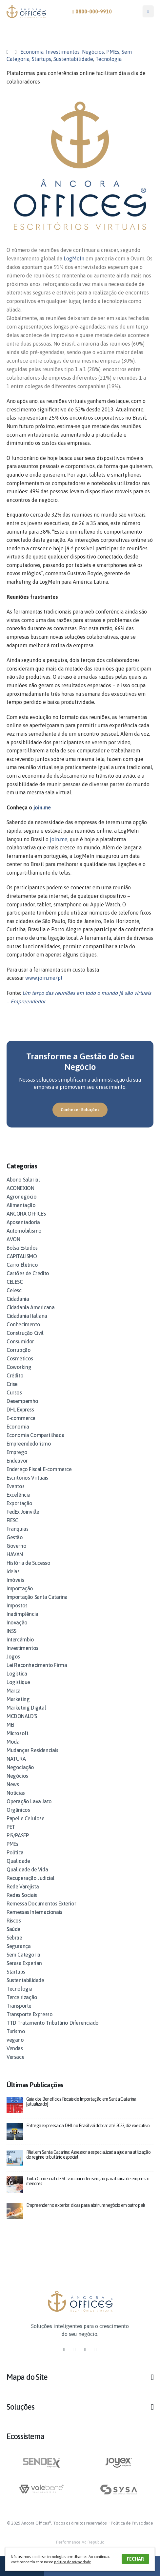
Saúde (13, 1929)
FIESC (12, 1520)
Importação (20, 1588)
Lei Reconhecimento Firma (37, 1665)
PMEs (112, 52)
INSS (11, 1631)
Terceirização (22, 1997)
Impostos (17, 1605)
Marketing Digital (26, 1708)
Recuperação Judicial (30, 1878)
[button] (80, 1110)
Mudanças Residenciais (32, 1750)
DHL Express (20, 1409)
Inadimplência (22, 1614)
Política (15, 1852)
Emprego (17, 1452)
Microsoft (17, 1733)
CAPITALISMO (22, 1256)
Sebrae (14, 1938)
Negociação (20, 1767)
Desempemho (22, 1401)
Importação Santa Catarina (37, 1597)
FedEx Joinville (23, 1512)
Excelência (18, 1495)
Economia (32, 52)
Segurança (18, 1946)
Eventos (15, 1486)
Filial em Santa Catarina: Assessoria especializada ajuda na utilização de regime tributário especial (88, 2155)
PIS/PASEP (18, 1835)
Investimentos (63, 52)
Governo (16, 1546)
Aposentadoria (23, 1222)
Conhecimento (23, 1324)
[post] (15, 2104)
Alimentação (21, 1205)
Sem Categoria (23, 1955)
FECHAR (135, 2559)
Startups (41, 59)
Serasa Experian (24, 1963)
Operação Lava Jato (29, 1801)
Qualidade (18, 1861)
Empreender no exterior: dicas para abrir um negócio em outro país (86, 2205)
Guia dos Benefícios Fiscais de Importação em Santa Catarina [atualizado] (81, 2101)
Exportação (19, 1503)
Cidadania (18, 1299)
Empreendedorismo (29, 1444)
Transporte (19, 2006)
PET (11, 1827)
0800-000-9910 (92, 11)
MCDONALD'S (22, 1716)
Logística (17, 1673)
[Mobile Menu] (148, 11)
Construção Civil (25, 1333)
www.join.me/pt (44, 978)
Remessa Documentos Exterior (41, 1903)
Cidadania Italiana (27, 1316)
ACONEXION (20, 1188)
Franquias (17, 1529)
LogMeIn (74, 258)
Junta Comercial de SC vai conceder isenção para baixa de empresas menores (88, 2181)
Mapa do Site (27, 2377)
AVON (13, 1239)
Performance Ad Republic (80, 2542)
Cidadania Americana (30, 1307)
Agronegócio (22, 1197)
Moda (13, 1742)
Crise (12, 1384)
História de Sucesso (28, 1563)
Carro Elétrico (22, 1265)
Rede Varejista (23, 1886)
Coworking (19, 1367)
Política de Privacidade (132, 2523)
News (13, 1784)
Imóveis (15, 1580)
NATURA (16, 1759)
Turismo (16, 2031)
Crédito (15, 1375)
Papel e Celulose (26, 1818)
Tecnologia (108, 59)
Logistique (18, 1682)
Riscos (14, 1920)
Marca (14, 1691)
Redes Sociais (22, 1895)
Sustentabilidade (73, 59)
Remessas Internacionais (34, 1912)
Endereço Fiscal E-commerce (39, 1469)
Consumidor (20, 1341)
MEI (10, 1725)
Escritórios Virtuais (27, 1478)
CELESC (15, 1282)
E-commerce (21, 1418)
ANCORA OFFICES (26, 1214)
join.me (42, 807)
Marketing (18, 1699)
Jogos (13, 1656)
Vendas (15, 2048)
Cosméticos (20, 1358)
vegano (15, 2040)
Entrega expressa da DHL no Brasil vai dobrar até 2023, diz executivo (88, 2125)
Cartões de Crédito (28, 1273)
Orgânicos (18, 1810)
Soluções (20, 2406)
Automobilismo (24, 1231)
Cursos (14, 1392)
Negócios (93, 52)
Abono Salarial (23, 1180)
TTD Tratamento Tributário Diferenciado (53, 2023)
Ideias (13, 1571)
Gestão (15, 1537)
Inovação (17, 1622)
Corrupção (18, 1350)
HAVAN (15, 1554)
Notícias (16, 1793)
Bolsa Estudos (22, 1248)
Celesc (14, 1290)
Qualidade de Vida (27, 1869)
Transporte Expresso (29, 2014)
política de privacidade (72, 2562)
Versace (15, 2057)
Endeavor (17, 1461)
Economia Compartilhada (35, 1435)
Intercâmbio (20, 1639)
